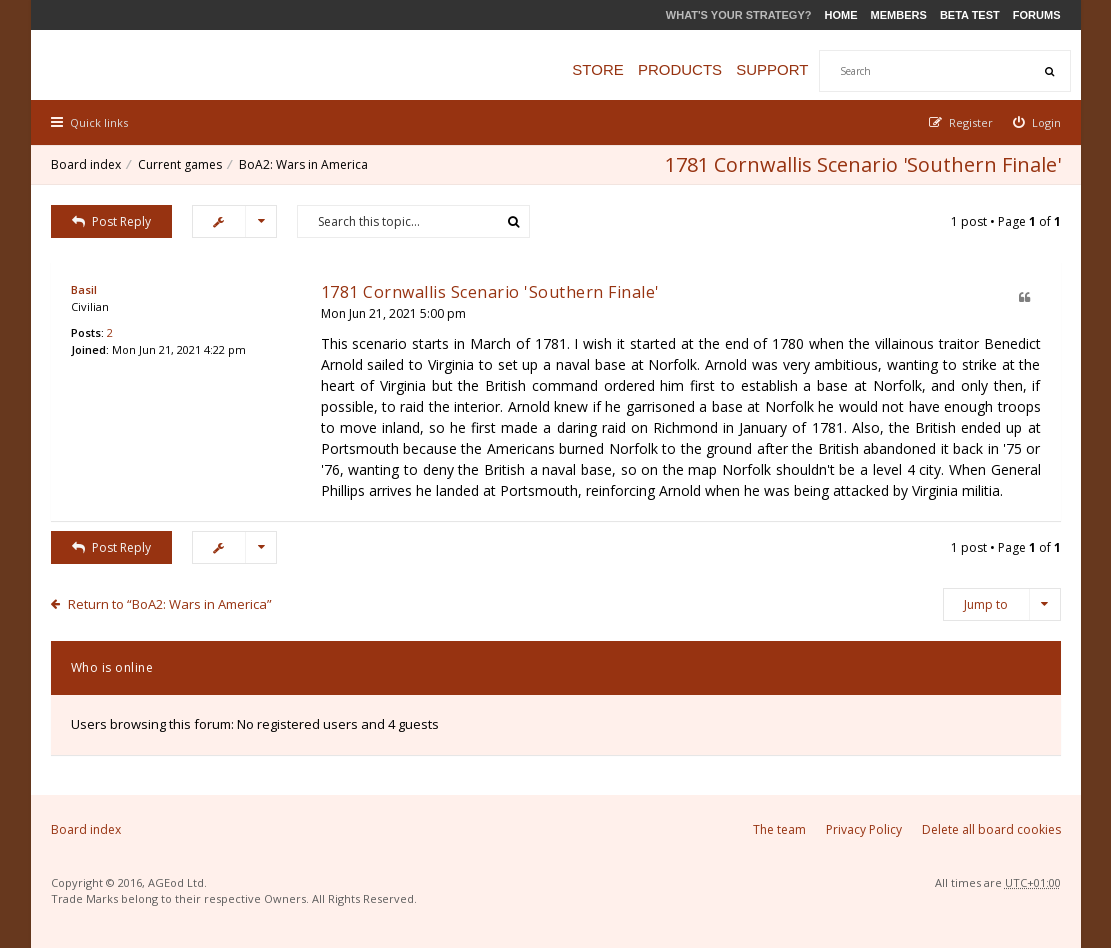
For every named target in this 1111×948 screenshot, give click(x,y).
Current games (180, 164)
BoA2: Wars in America (303, 164)
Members (899, 15)
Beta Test (970, 15)
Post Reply (112, 221)
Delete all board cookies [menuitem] (991, 829)
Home (841, 15)
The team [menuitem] (779, 829)
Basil (84, 289)
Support (772, 69)
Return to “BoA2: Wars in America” (170, 604)
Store (597, 69)
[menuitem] (1037, 122)
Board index (86, 164)
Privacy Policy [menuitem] (864, 829)
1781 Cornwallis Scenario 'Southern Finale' (863, 164)
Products (680, 69)
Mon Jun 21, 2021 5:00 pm (393, 313)
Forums (1037, 15)
